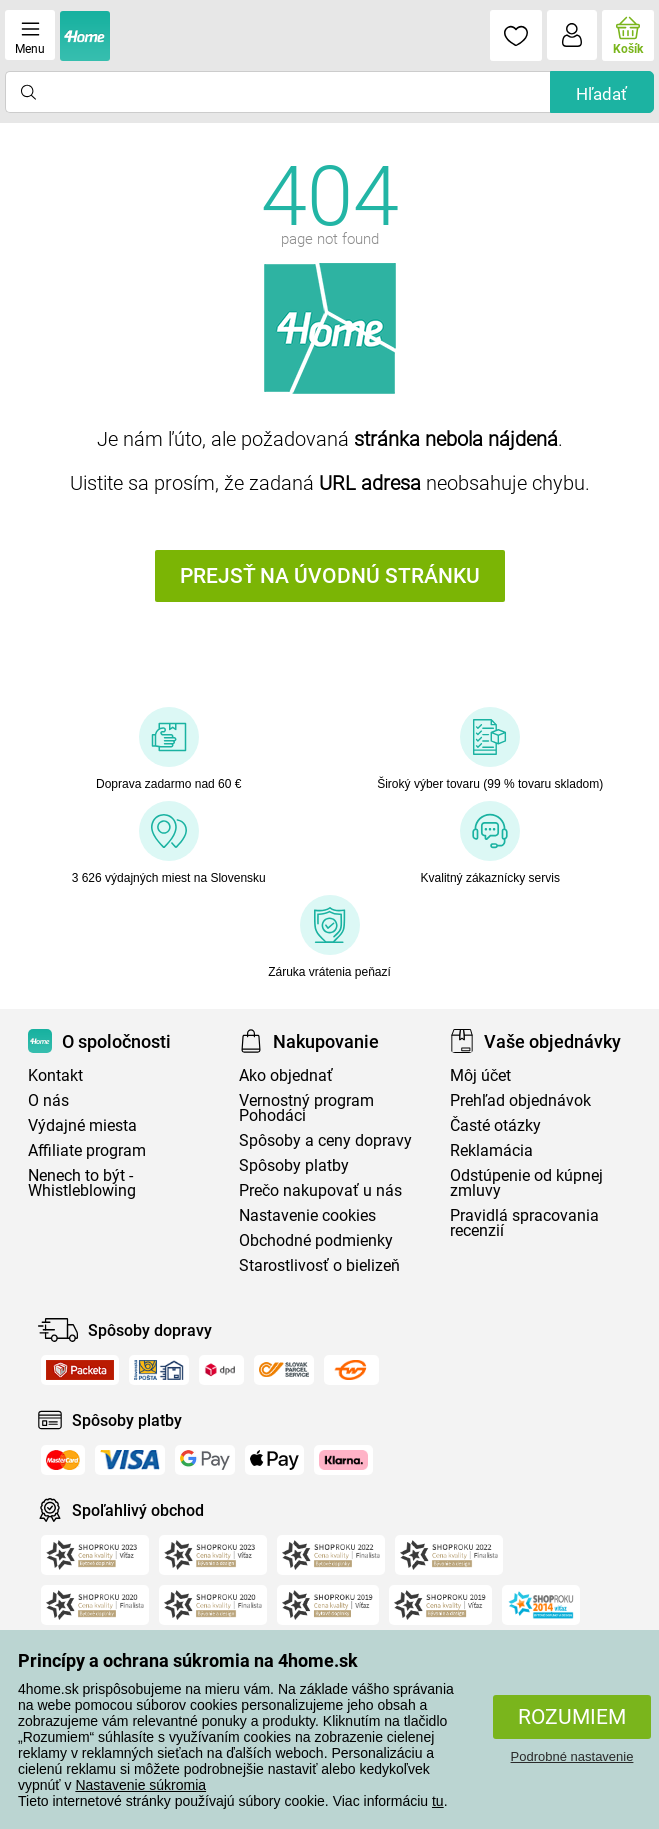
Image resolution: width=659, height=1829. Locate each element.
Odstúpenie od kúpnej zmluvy (526, 1183)
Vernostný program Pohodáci (306, 1108)
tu (438, 1801)
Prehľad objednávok (520, 1100)
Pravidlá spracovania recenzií (524, 1223)
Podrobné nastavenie (572, 1756)
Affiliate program (87, 1150)
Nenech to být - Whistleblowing (82, 1183)
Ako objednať (286, 1075)
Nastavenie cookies (307, 1215)
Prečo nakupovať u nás (320, 1190)
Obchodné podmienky (316, 1240)
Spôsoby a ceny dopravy (325, 1140)
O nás (48, 1100)
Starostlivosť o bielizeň (319, 1265)
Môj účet (480, 1075)
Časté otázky (495, 1125)
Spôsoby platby (294, 1165)
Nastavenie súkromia (140, 1785)
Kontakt (55, 1075)
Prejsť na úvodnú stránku (330, 576)
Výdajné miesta (82, 1125)
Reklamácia (491, 1150)
